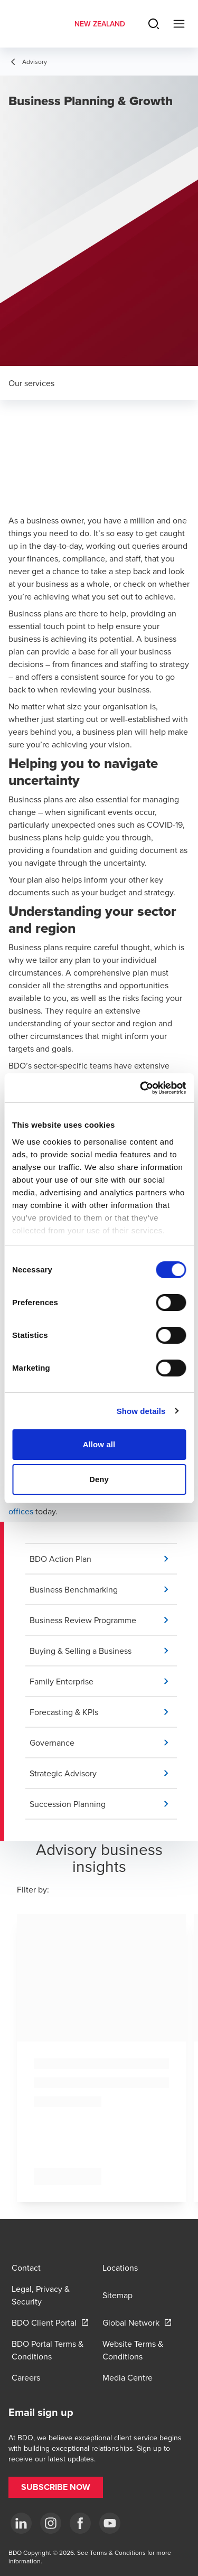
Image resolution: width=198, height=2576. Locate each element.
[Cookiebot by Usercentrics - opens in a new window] (141, 1088)
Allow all (99, 1444)
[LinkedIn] (21, 2523)
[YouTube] (109, 2523)
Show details (141, 1411)
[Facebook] (80, 2523)
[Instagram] (50, 2523)
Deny (99, 1479)
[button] (103, 1558)
